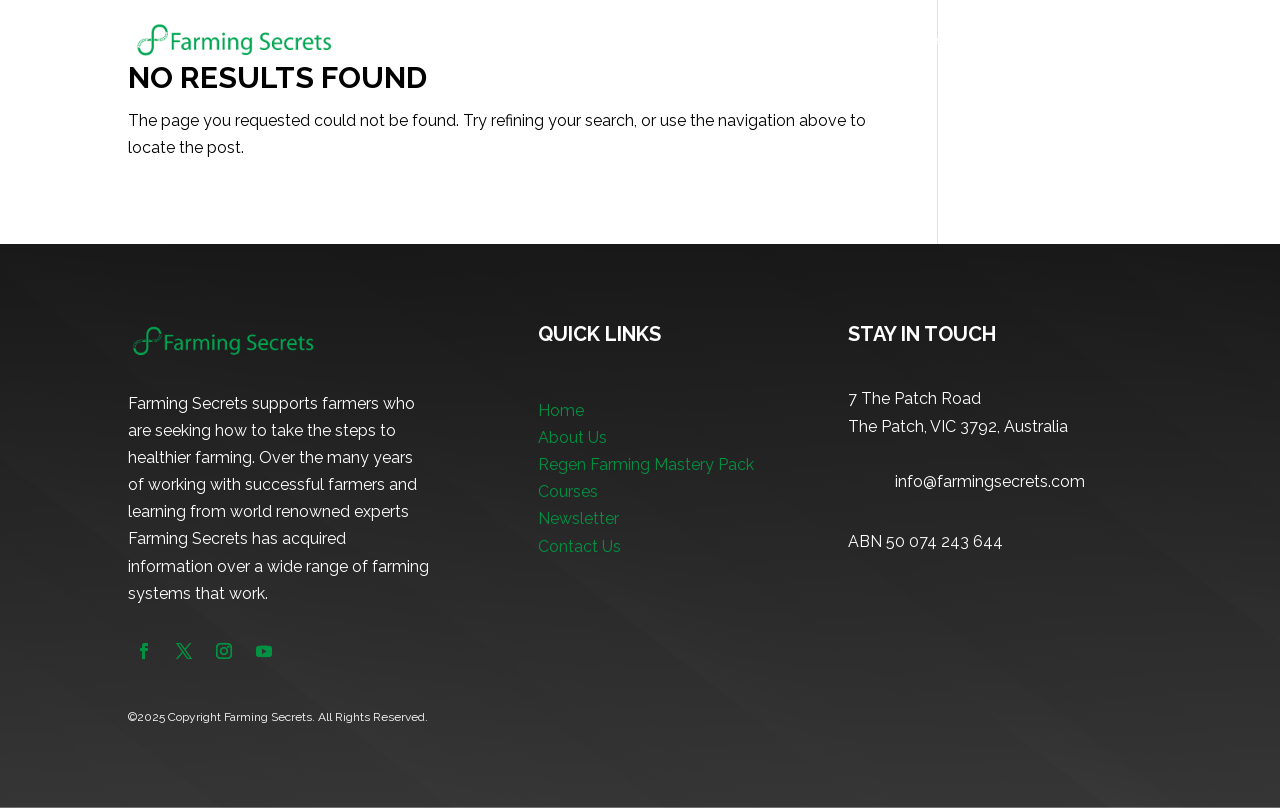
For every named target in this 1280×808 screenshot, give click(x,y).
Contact (1124, 40)
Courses (918, 40)
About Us (606, 40)
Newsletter (1031, 40)
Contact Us (579, 546)
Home (528, 40)
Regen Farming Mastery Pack (764, 40)
